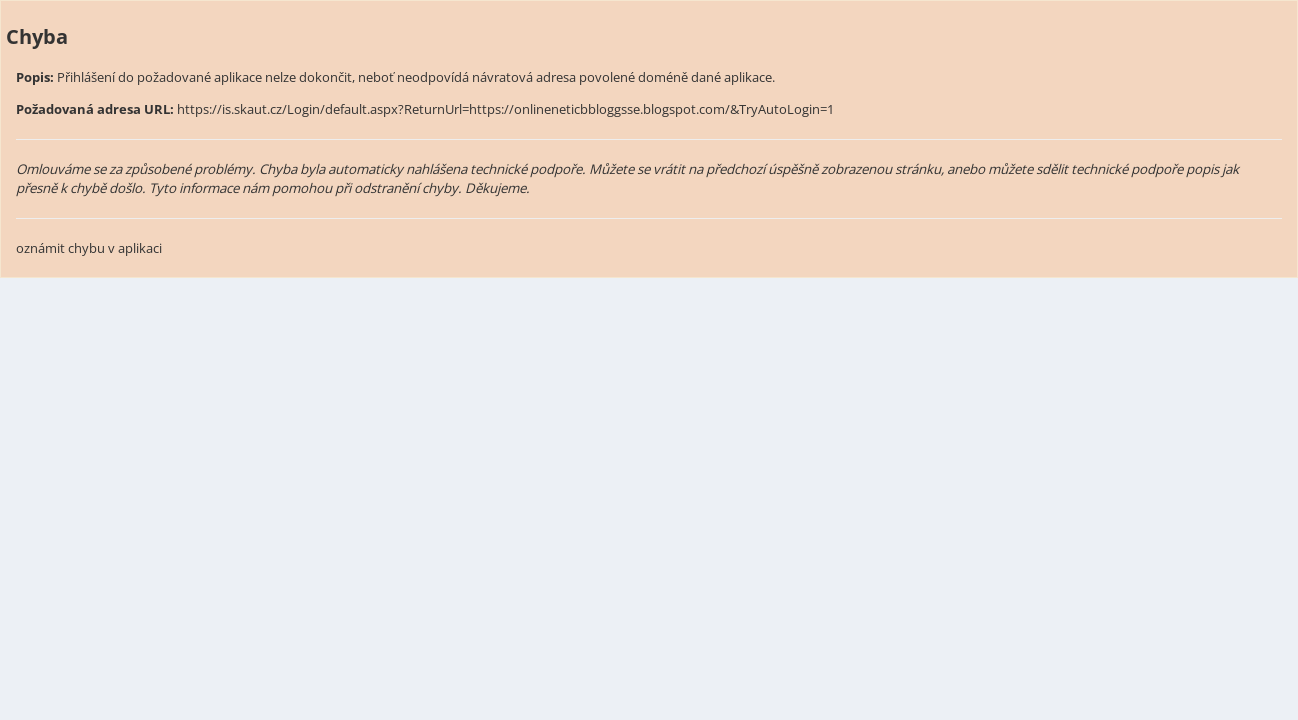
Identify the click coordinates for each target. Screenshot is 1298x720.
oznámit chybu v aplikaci (89, 248)
